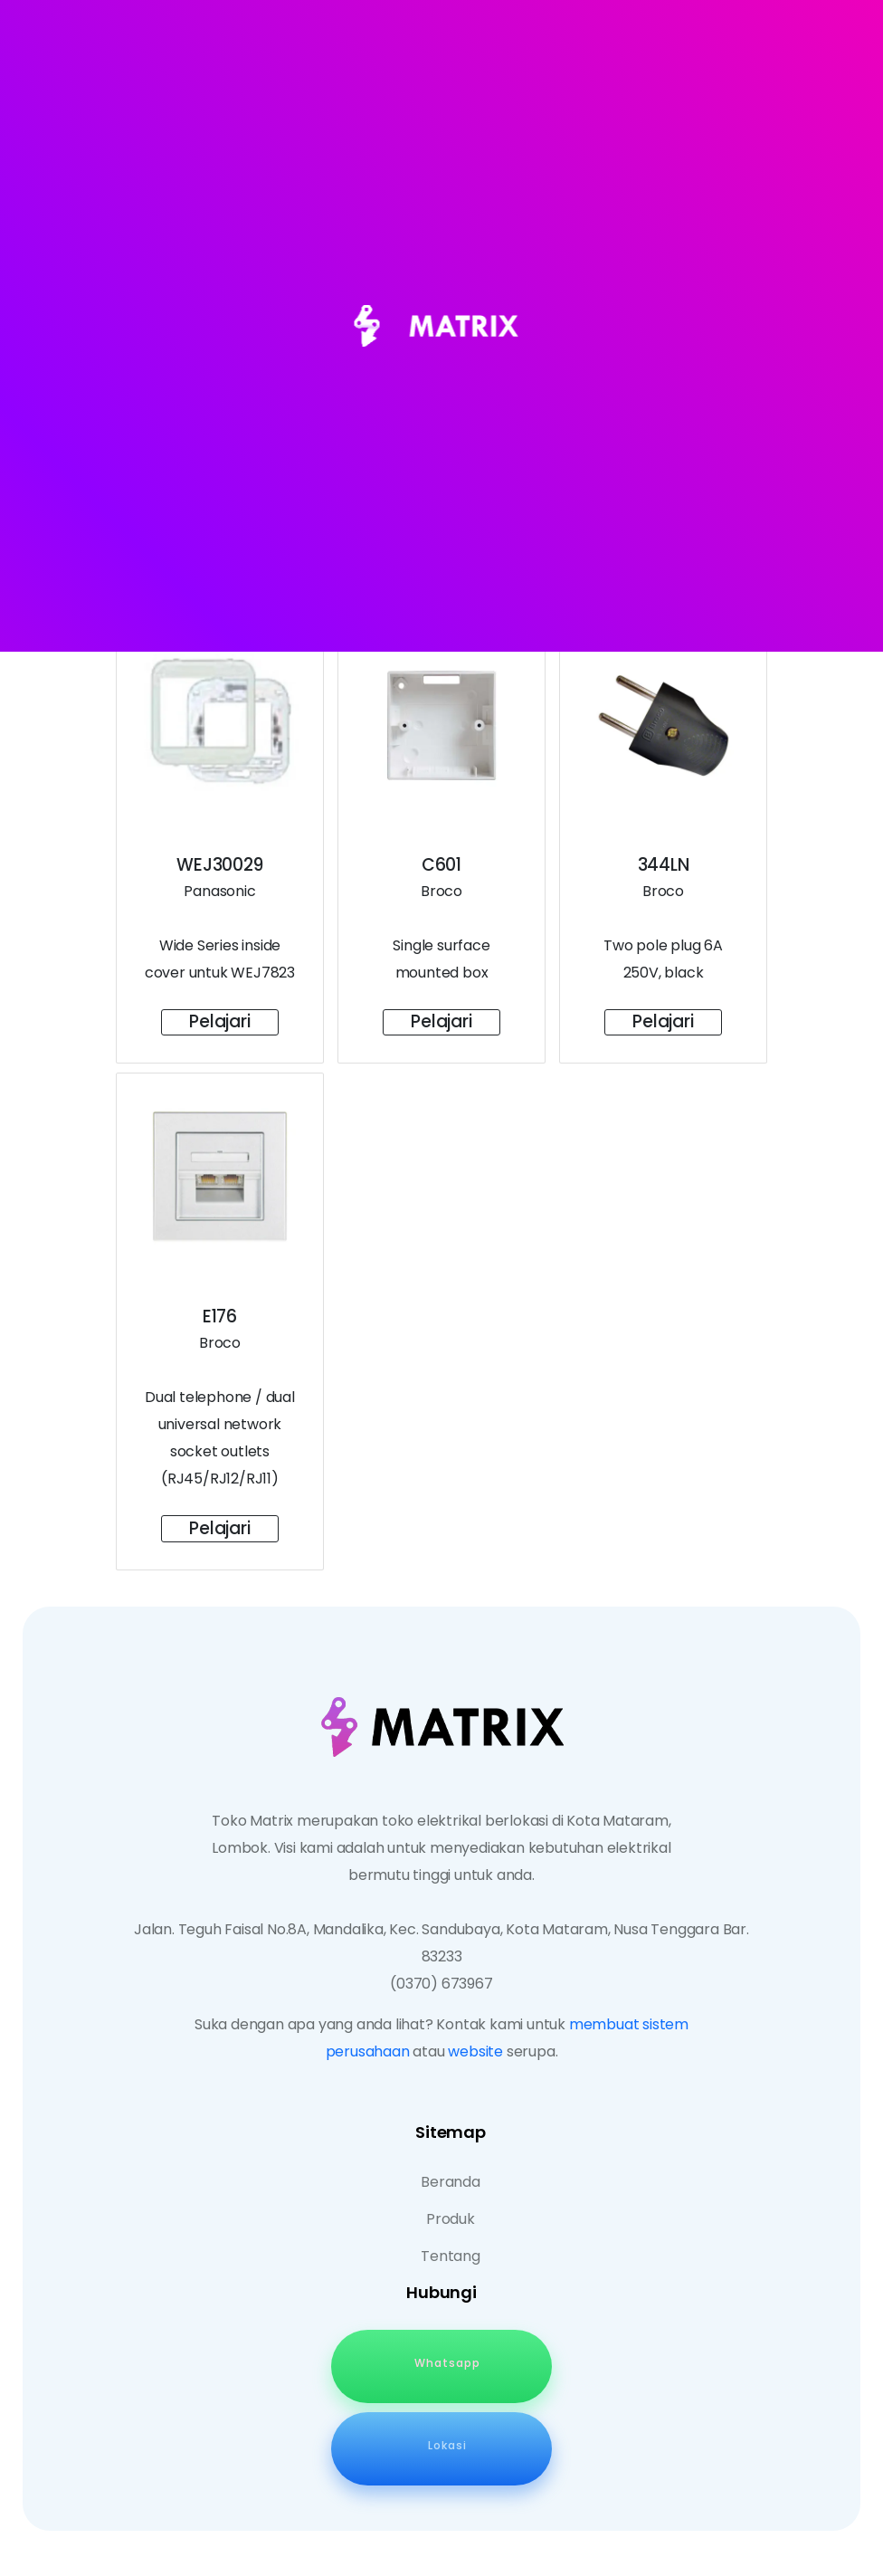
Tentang (450, 2256)
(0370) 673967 (441, 1983)
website (475, 2051)
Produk (450, 2219)
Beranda (450, 2181)
